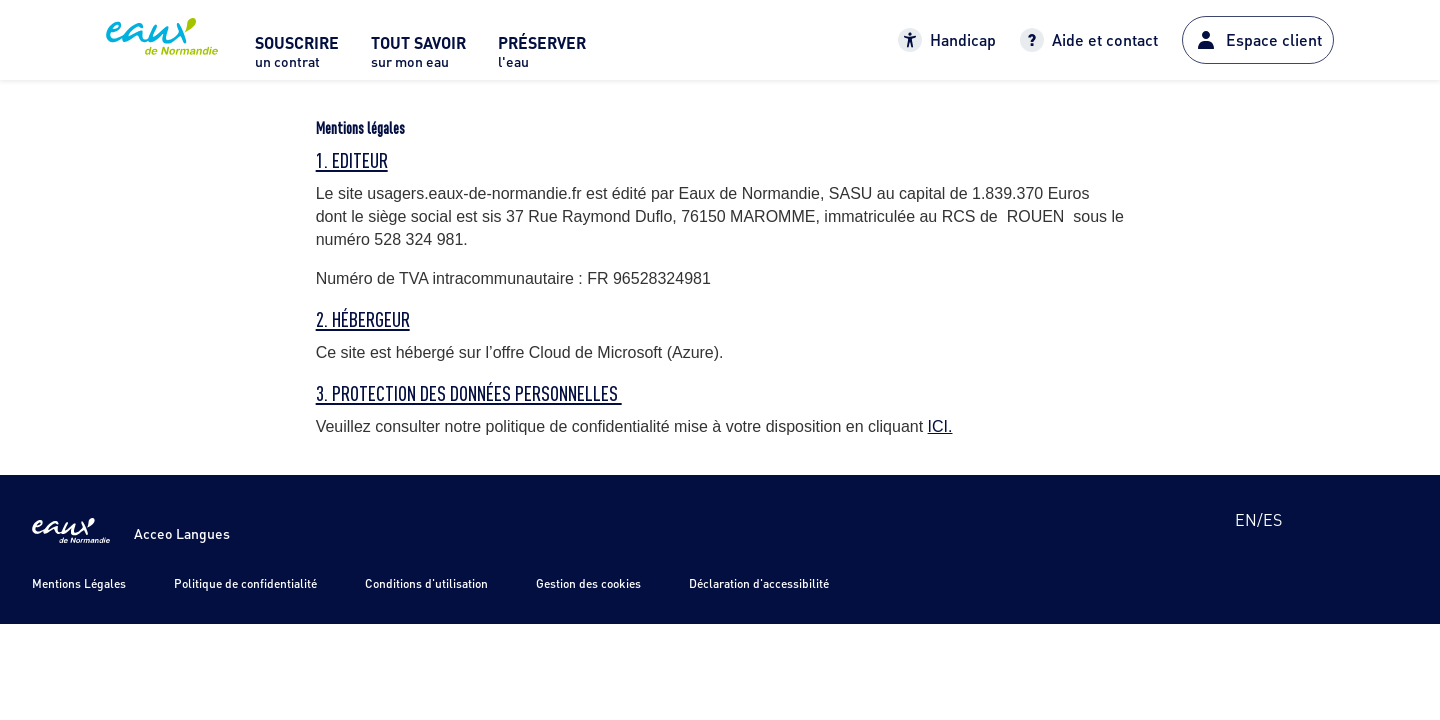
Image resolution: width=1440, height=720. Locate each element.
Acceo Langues (182, 533)
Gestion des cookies (588, 583)
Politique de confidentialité (245, 583)
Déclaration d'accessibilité (759, 583)
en (1246, 519)
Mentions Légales (79, 583)
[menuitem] (297, 57)
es (1272, 519)
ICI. (940, 426)
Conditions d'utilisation (426, 583)
